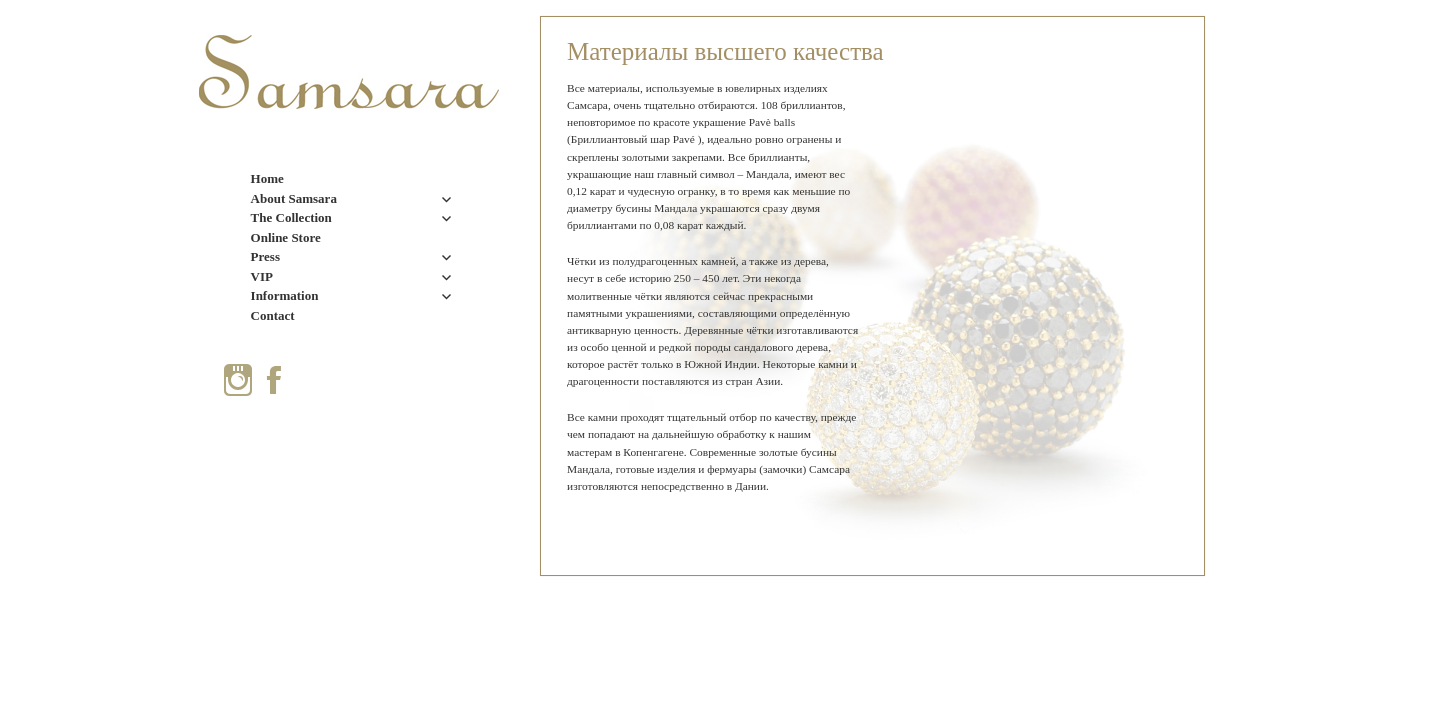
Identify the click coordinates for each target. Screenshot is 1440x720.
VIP (262, 276)
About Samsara (294, 198)
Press (265, 256)
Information (285, 295)
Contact (273, 315)
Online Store (286, 237)
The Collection (291, 217)
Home (267, 178)
